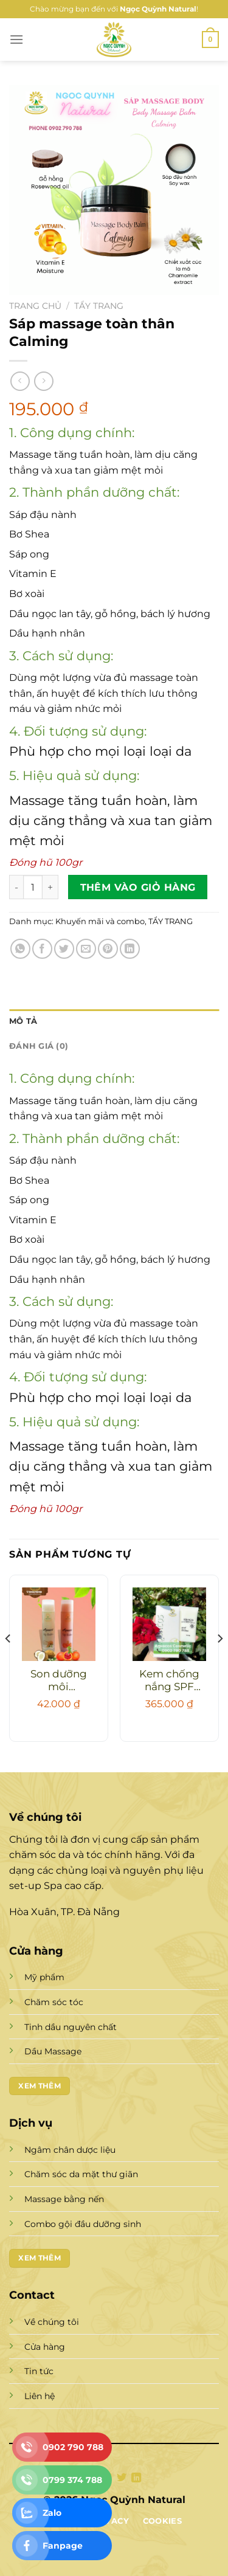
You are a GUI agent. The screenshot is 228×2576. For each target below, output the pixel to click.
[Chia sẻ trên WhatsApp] (20, 949)
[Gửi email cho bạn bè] (86, 949)
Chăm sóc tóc (53, 2002)
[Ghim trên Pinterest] (108, 949)
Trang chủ (35, 306)
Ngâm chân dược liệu (70, 2149)
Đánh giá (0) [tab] (38, 1046)
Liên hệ (39, 2396)
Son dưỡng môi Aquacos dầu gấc (58, 1681)
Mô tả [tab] (23, 1021)
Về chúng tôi (51, 2321)
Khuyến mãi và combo (100, 921)
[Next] (219, 1663)
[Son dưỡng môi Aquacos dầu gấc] (58, 1624)
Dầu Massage (52, 2051)
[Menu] (16, 39)
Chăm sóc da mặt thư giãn (81, 2174)
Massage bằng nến (64, 2199)
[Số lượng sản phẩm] (33, 887)
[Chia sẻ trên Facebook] (42, 949)
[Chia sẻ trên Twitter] (64, 949)
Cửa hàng (44, 2346)
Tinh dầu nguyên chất (70, 2027)
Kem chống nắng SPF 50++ (169, 1681)
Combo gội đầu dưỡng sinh (82, 2224)
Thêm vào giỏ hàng (138, 887)
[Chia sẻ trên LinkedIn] (130, 949)
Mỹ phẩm (44, 1977)
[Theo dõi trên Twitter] (121, 2478)
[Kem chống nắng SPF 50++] (169, 1624)
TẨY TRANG (98, 306)
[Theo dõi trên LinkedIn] (136, 2478)
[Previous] (8, 1663)
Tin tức (39, 2371)
